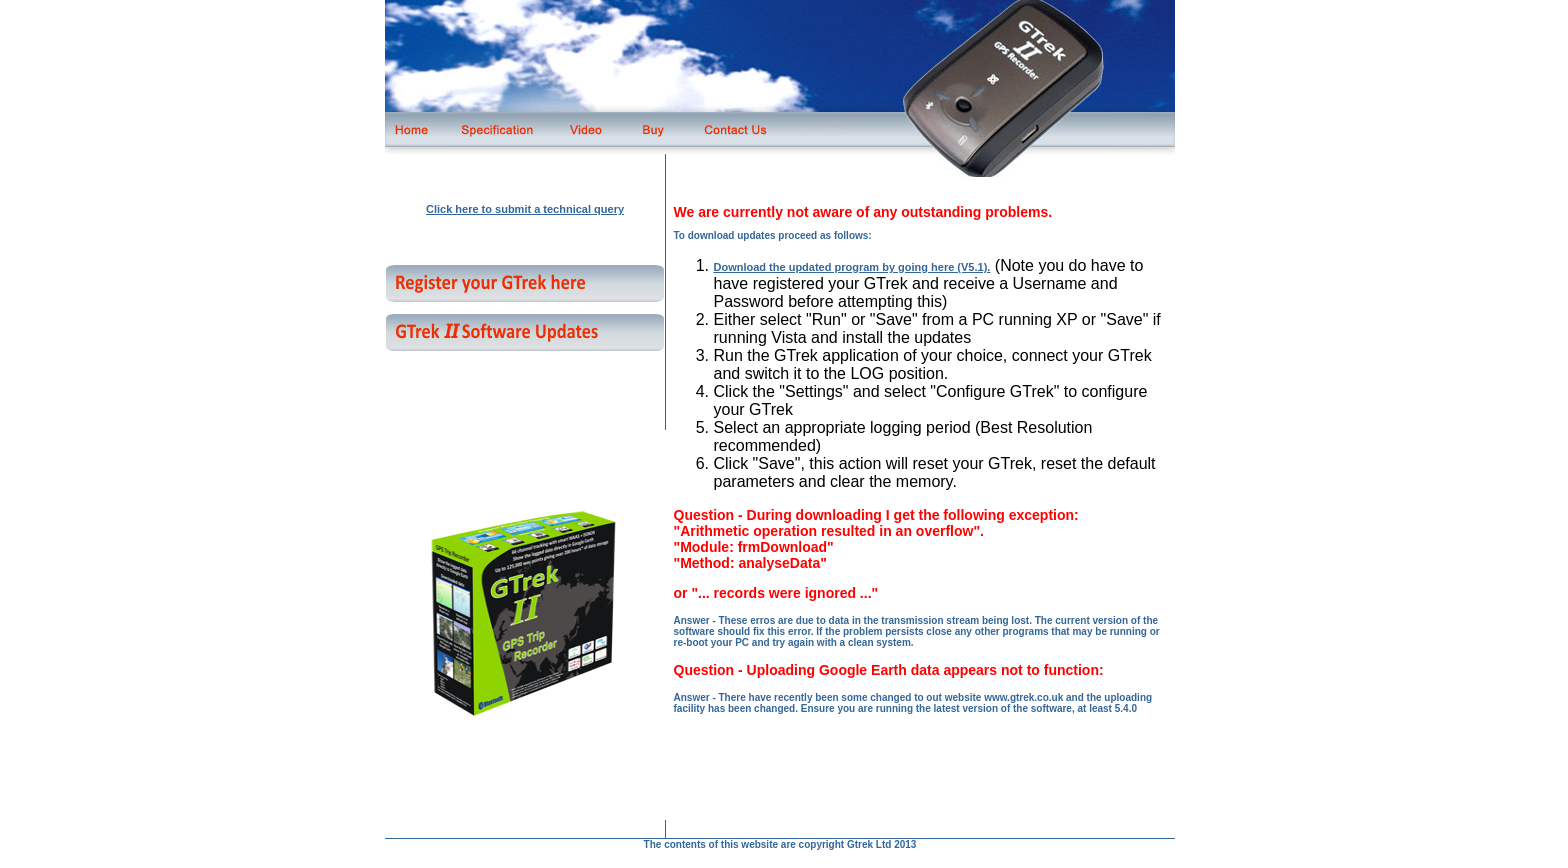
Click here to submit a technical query (525, 209)
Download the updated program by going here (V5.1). (852, 267)
